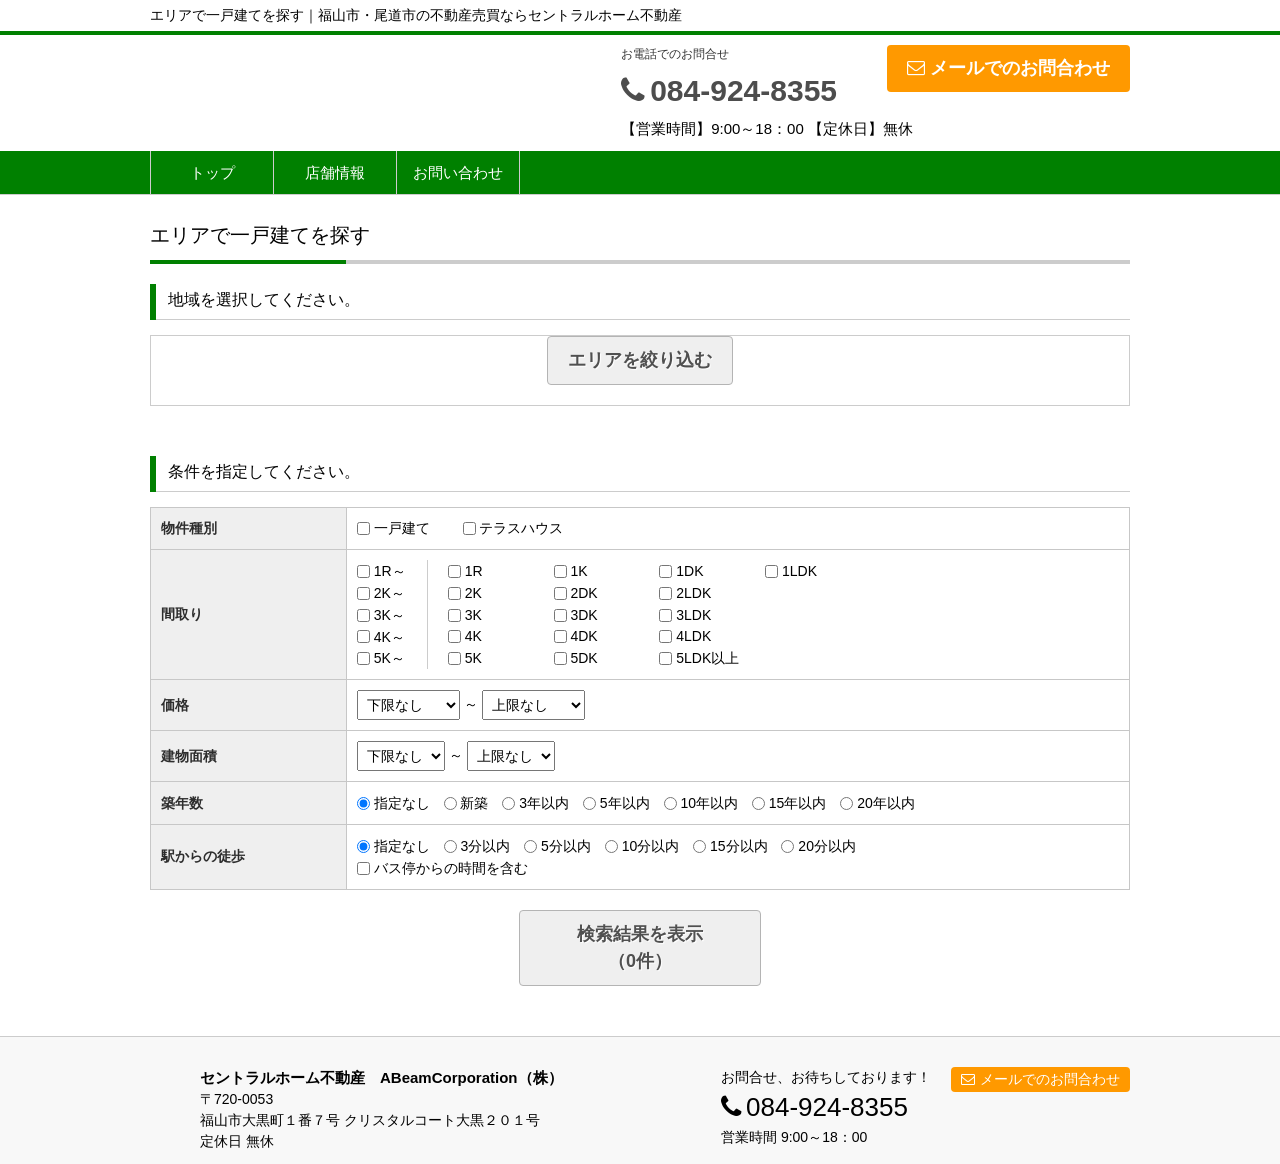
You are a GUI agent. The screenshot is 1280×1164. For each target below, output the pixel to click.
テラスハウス (521, 528)
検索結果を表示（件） (640, 947)
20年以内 (886, 803)
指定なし (402, 803)
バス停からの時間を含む (451, 868)
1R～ (390, 571)
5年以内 (625, 803)
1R (474, 571)
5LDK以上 (707, 658)
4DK (583, 636)
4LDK (693, 636)
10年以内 (709, 803)
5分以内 (566, 846)
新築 (474, 803)
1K (578, 571)
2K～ (389, 593)
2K (473, 593)
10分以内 (651, 846)
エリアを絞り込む (640, 360)
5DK (583, 658)
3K (473, 615)
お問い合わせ (458, 172)
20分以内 (827, 846)
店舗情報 (335, 172)
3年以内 (544, 803)
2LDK (693, 593)
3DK (583, 615)
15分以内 (739, 846)
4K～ (389, 636)
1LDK (799, 571)
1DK (689, 571)
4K (473, 636)
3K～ (389, 615)
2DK (583, 593)
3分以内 (485, 846)
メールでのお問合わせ (1008, 68)
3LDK (693, 615)
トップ (212, 172)
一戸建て (402, 528)
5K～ (389, 658)
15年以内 (798, 803)
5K (473, 658)
